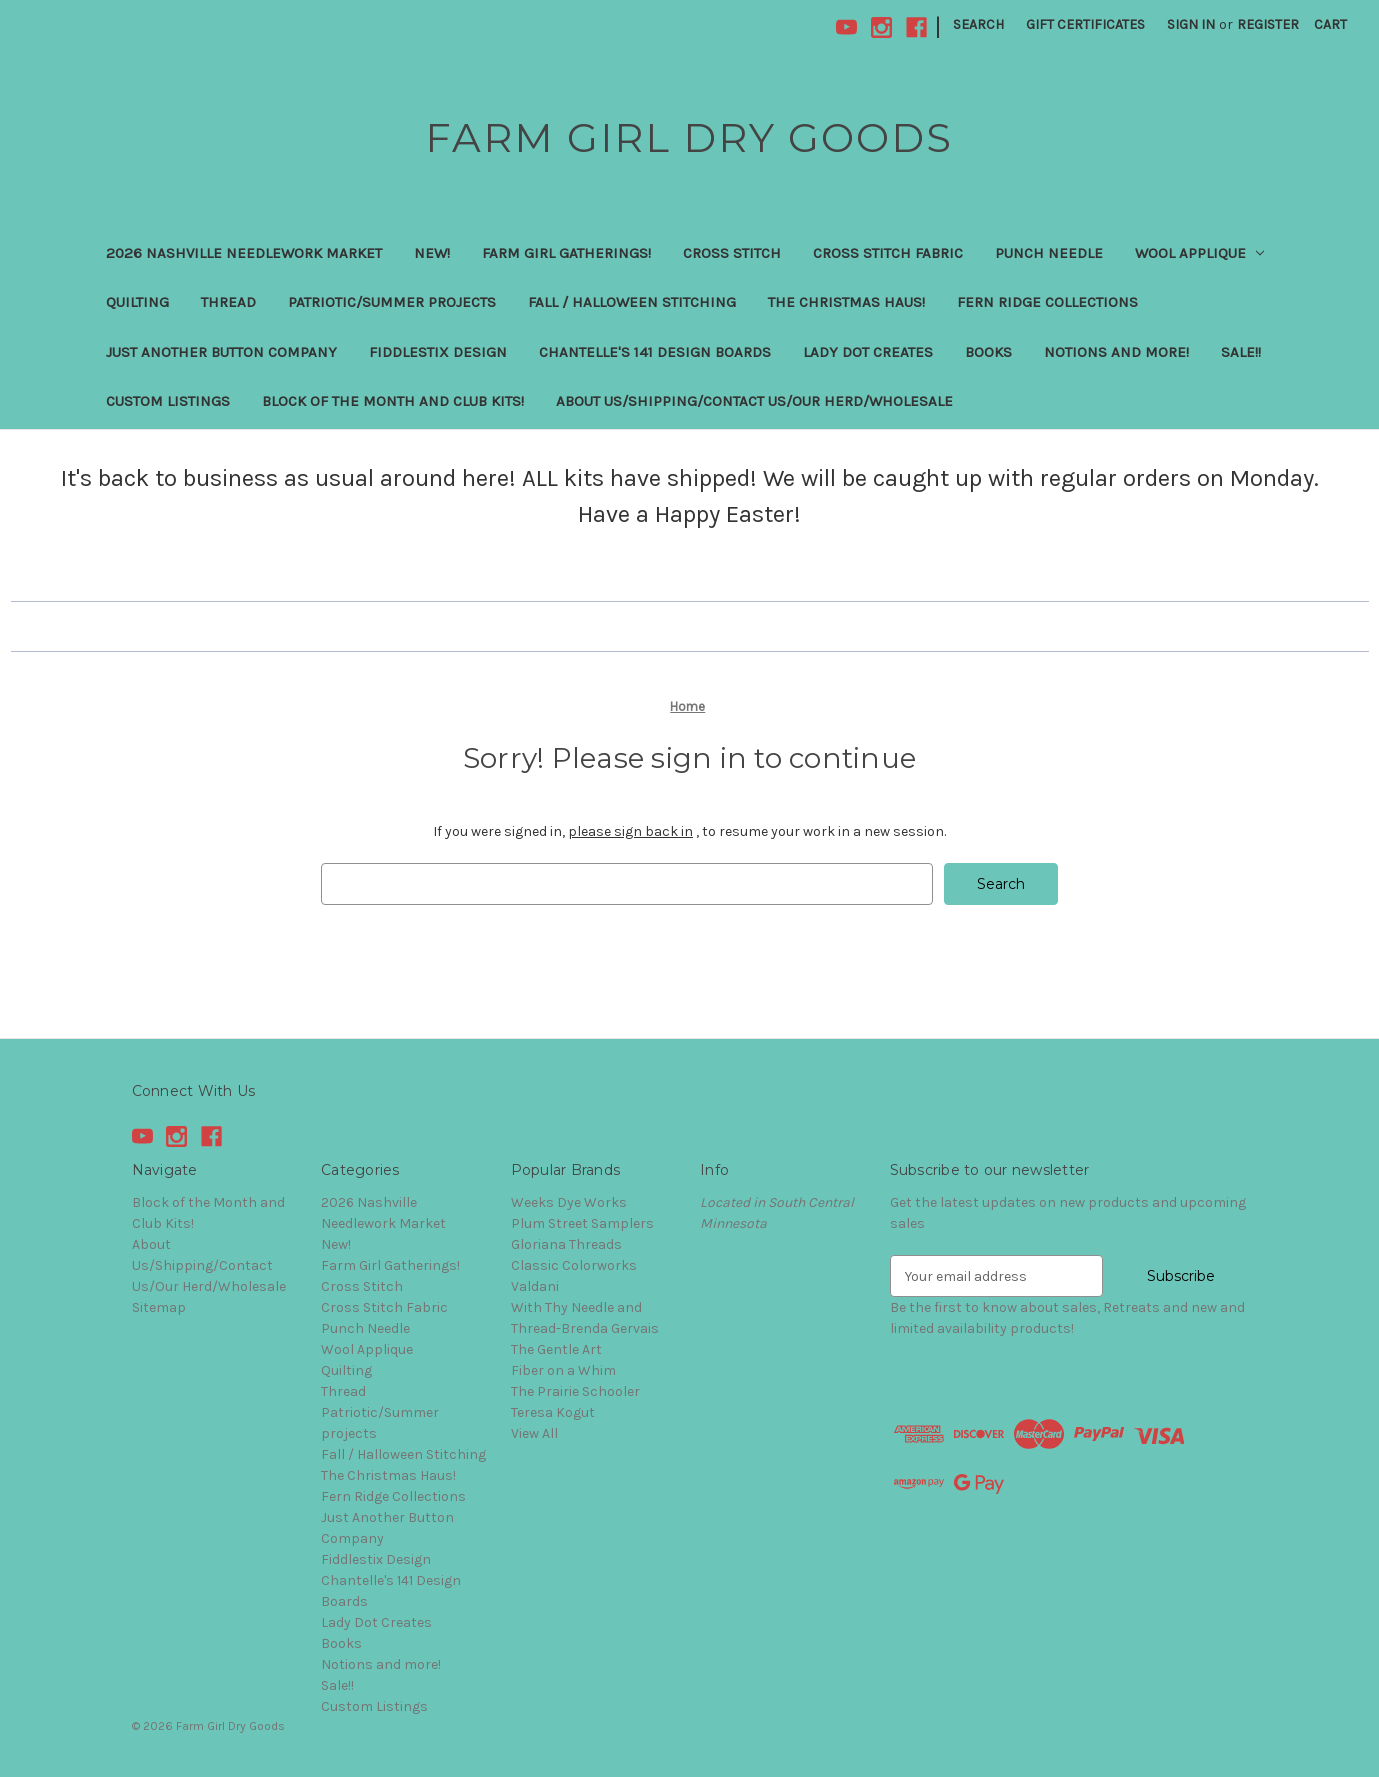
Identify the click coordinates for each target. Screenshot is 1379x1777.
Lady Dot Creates (868, 352)
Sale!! (1241, 352)
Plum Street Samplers (582, 1223)
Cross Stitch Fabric (888, 253)
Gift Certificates (1085, 24)
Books (988, 352)
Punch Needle (1049, 253)
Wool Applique (1200, 253)
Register (1268, 24)
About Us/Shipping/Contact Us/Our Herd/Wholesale (754, 401)
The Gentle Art (556, 1349)
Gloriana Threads (566, 1244)
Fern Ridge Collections (1047, 302)
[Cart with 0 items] (1330, 24)
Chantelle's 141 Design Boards (655, 352)
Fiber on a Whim (563, 1370)
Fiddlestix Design (438, 352)
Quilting (137, 302)
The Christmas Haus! (846, 302)
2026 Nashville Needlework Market (244, 253)
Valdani (535, 1286)
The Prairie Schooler (575, 1391)
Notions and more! (1116, 352)
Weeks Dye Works (569, 1202)
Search (978, 24)
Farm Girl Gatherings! (566, 253)
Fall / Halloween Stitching (632, 302)
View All (534, 1433)
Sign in (1191, 24)
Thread (228, 302)
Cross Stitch (732, 253)
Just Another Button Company (221, 352)
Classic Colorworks (574, 1265)
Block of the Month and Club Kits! (393, 401)
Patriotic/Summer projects (392, 302)
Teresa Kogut (553, 1412)
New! (432, 253)
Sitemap (159, 1307)
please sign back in (630, 831)
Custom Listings (168, 401)
